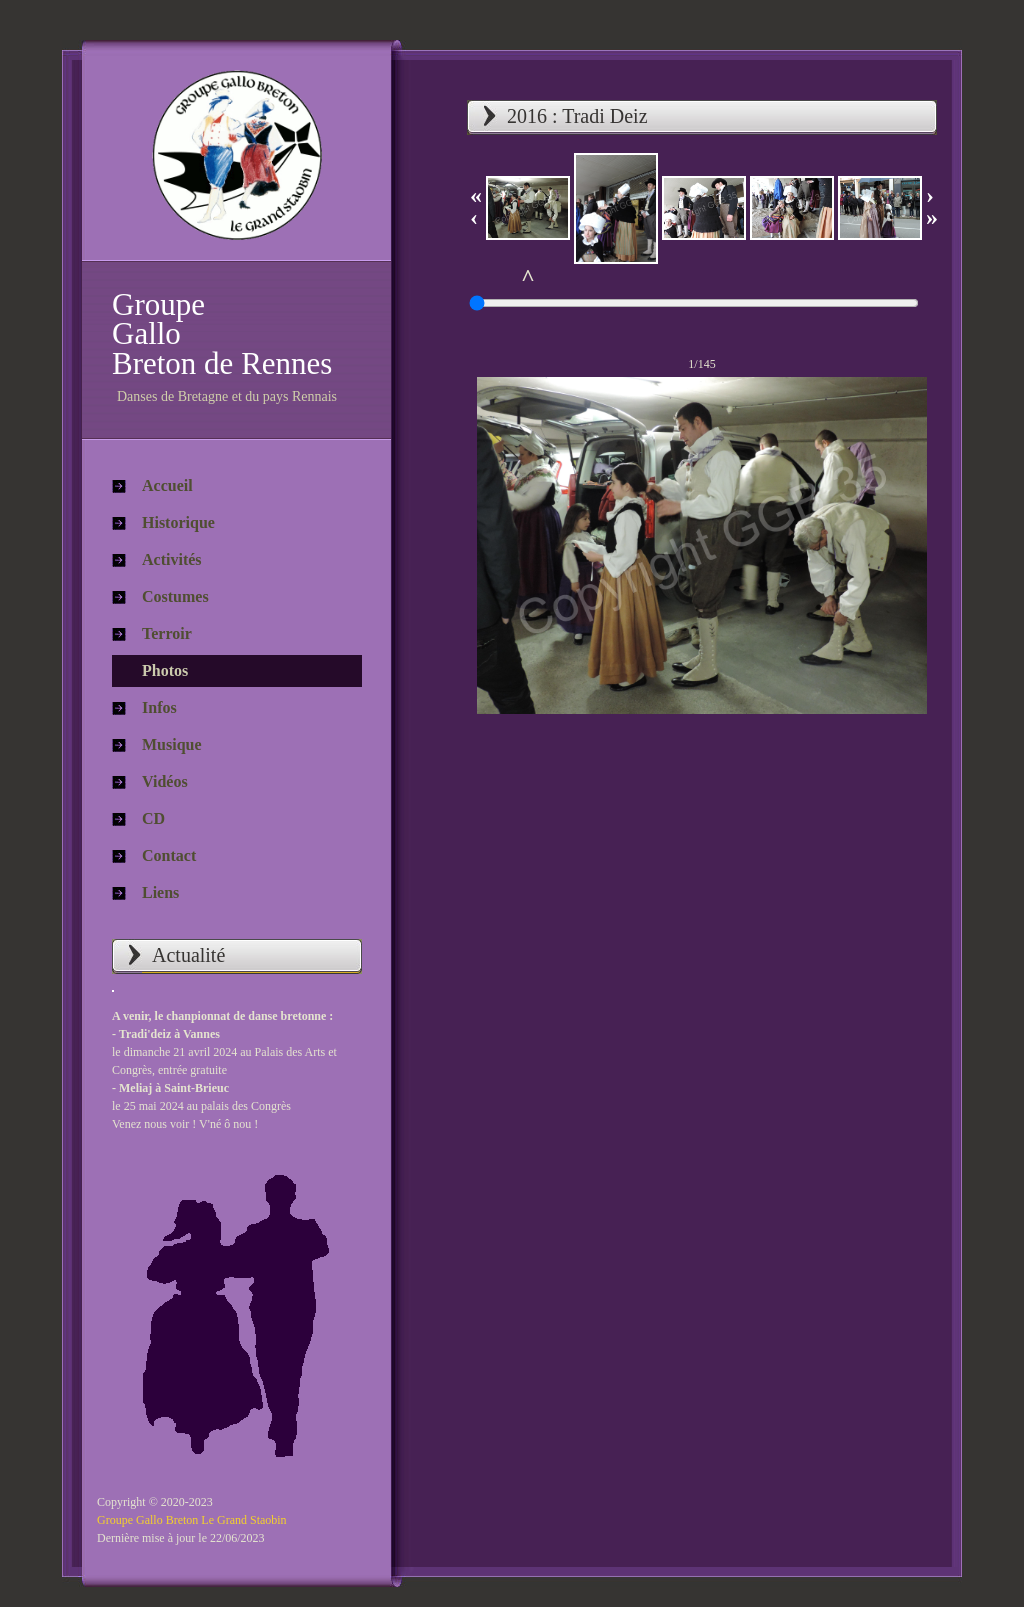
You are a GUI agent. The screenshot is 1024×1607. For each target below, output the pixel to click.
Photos (165, 670)
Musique (172, 744)
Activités (172, 559)
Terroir (167, 633)
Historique (178, 522)
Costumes (175, 596)
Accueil (167, 485)
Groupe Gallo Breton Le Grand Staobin (192, 1520)
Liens (160, 892)
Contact (169, 855)
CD (153, 818)
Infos (159, 707)
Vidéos (165, 781)
